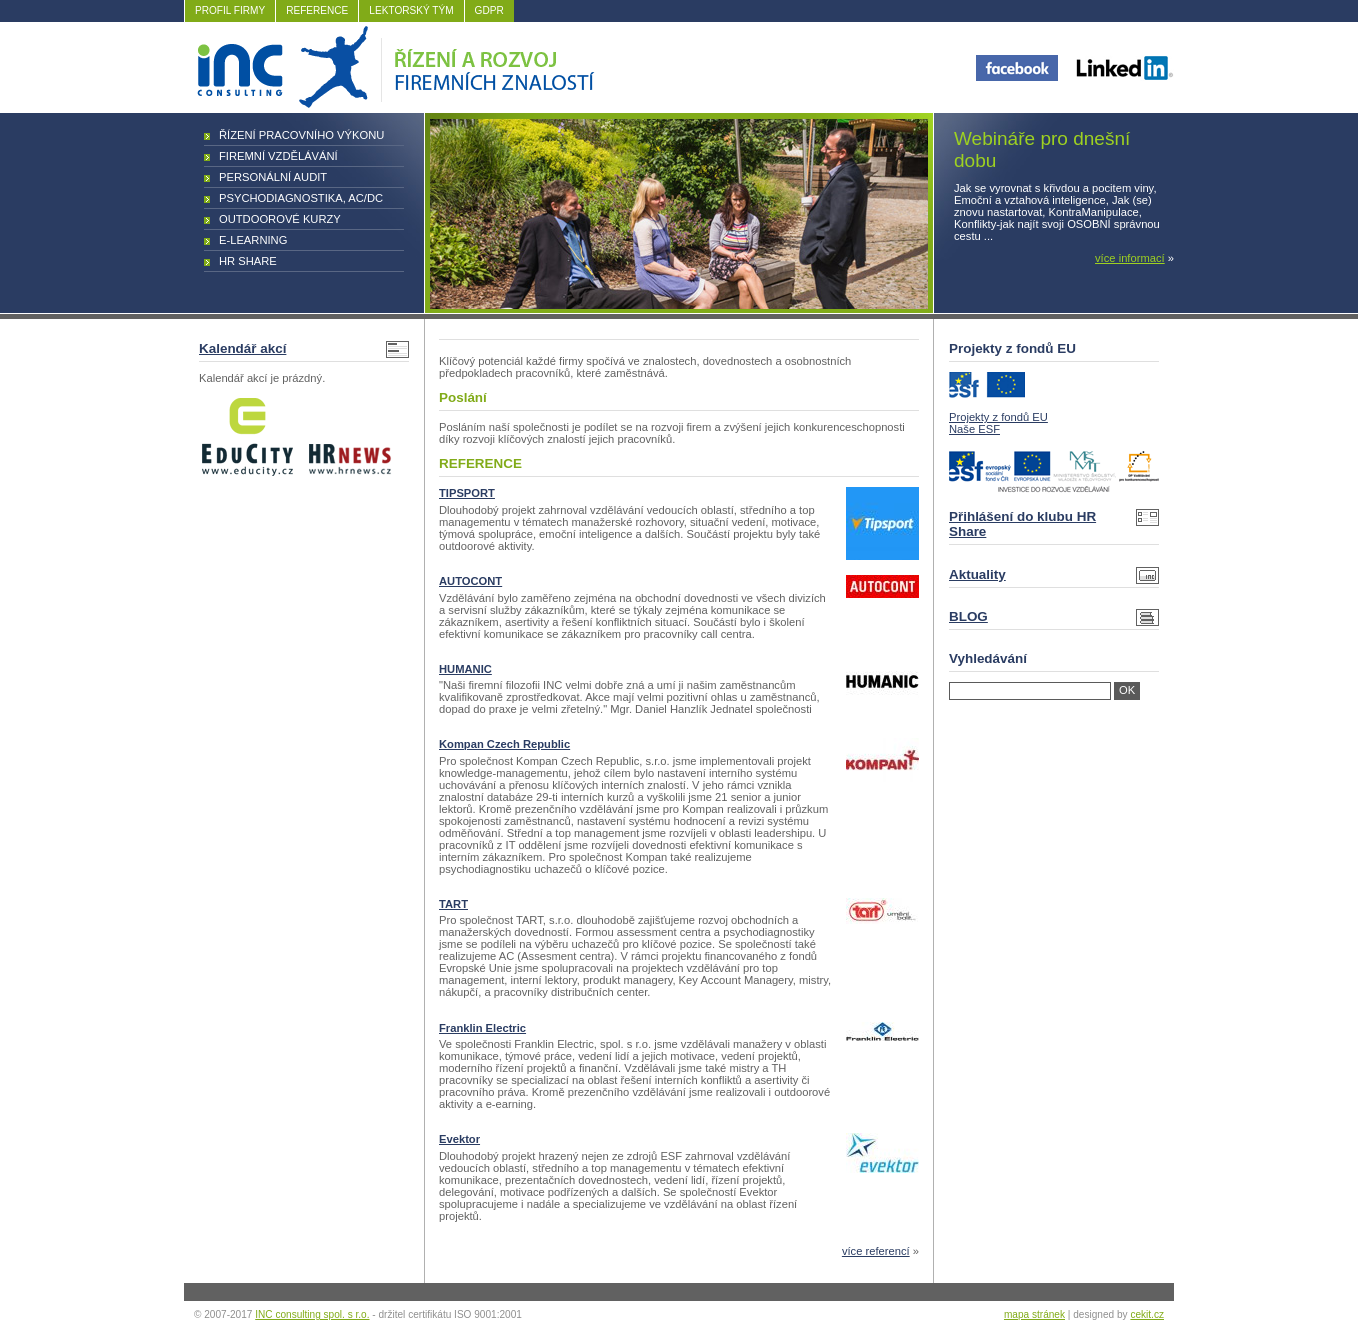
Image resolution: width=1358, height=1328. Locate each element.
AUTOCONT (470, 581)
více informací (1130, 258)
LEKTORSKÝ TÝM (411, 10)
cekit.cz (1147, 1314)
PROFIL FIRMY (230, 10)
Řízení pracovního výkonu (301, 135)
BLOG (968, 616)
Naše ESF (974, 429)
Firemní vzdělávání (278, 156)
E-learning (253, 240)
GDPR (489, 10)
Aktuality (977, 574)
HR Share (248, 261)
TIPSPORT (467, 493)
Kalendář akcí (242, 348)
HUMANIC (465, 669)
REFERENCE (317, 10)
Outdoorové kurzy (280, 219)
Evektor (459, 1139)
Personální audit (273, 177)
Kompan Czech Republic (504, 744)
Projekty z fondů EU (998, 417)
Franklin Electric (482, 1028)
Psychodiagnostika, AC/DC (301, 198)
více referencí (876, 1251)
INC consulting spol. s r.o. (312, 1314)
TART (453, 904)
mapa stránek (1034, 1314)
